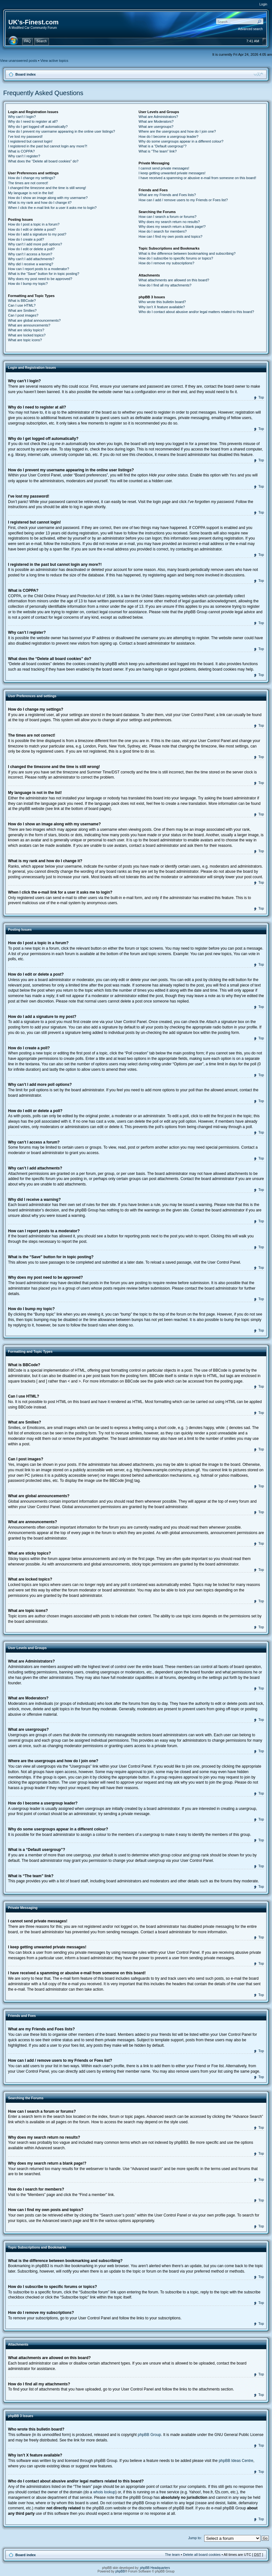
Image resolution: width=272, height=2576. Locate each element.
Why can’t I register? (24, 156)
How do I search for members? (163, 231)
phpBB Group (149, 2434)
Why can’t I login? (22, 117)
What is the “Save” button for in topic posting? (43, 274)
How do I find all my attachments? (165, 285)
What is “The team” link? (158, 151)
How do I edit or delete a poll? (31, 249)
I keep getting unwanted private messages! (172, 173)
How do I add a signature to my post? (37, 234)
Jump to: (195, 2537)
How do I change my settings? (31, 178)
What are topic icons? (25, 340)
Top (261, 397)
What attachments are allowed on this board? (174, 280)
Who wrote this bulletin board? (162, 302)
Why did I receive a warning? (30, 264)
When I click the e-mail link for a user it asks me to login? (52, 208)
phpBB (120, 2571)
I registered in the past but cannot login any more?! (47, 146)
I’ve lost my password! (25, 136)
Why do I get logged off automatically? (38, 126)
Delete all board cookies (201, 2554)
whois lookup (104, 2491)
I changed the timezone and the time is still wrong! (47, 188)
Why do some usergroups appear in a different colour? (181, 141)
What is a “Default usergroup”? (163, 146)
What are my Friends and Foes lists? (167, 195)
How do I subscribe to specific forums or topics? (176, 258)
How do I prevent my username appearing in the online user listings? (61, 131)
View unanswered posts (18, 60)
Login (263, 4)
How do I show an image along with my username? (48, 198)
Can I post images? (23, 315)
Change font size (258, 74)
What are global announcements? (34, 320)
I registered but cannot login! (30, 141)
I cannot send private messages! (164, 168)
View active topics (54, 60)
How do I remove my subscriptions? (166, 263)
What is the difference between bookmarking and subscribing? (187, 253)
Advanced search (250, 29)
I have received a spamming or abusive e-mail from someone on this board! (197, 178)
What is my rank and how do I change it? (40, 202)
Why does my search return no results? (169, 222)
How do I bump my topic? (28, 283)
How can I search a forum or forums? (167, 217)
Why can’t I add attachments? (31, 259)
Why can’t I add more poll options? (35, 244)
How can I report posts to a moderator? (38, 269)
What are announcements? (29, 325)
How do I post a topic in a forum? (34, 224)
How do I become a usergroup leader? (168, 136)
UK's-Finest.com (33, 22)
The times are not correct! (28, 183)
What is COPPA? (21, 151)
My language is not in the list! (30, 193)
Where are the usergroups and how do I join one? (177, 131)
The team (172, 2554)
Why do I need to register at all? (33, 121)
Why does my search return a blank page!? (172, 226)
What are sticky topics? (26, 330)
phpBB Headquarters (155, 2567)
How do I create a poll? (26, 239)
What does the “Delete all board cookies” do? (43, 161)
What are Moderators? (156, 121)
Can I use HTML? (22, 305)
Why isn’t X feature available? (162, 307)
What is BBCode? (22, 300)
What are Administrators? (158, 117)
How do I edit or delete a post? (32, 229)
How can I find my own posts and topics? (170, 236)
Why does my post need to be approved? (40, 279)
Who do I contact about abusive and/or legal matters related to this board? (196, 312)
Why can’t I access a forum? (30, 254)
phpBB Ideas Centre (236, 2460)
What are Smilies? (22, 310)
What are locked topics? (26, 335)
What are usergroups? (156, 126)
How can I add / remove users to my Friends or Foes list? (183, 200)
